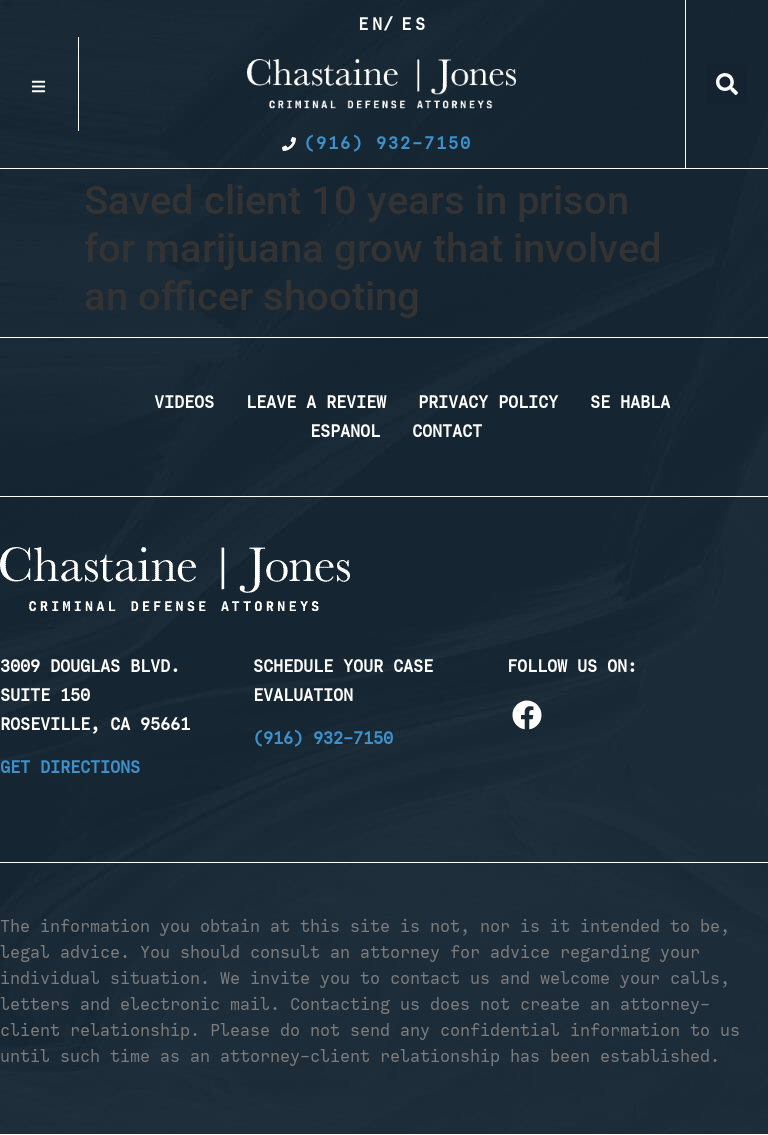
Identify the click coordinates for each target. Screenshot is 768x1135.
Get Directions (70, 767)
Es (415, 24)
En (372, 24)
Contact (447, 431)
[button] (727, 84)
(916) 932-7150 (323, 738)
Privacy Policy (488, 402)
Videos (184, 402)
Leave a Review (316, 402)
